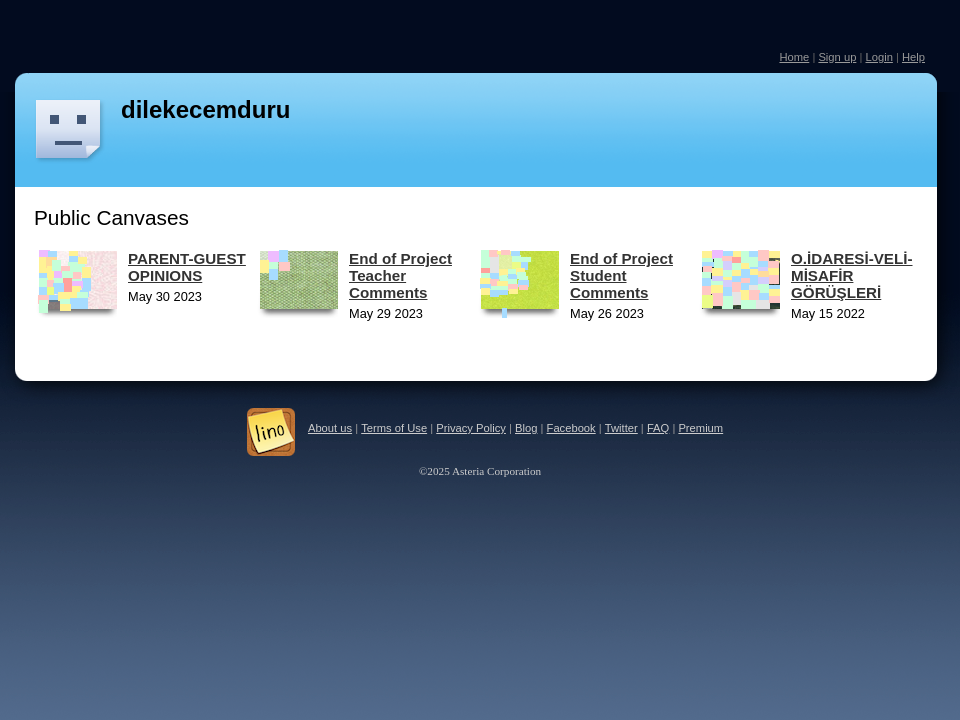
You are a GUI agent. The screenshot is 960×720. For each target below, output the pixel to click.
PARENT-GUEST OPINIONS (187, 267)
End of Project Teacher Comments (400, 275)
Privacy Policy (471, 428)
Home (794, 57)
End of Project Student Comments (621, 275)
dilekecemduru (205, 109)
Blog (526, 428)
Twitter (621, 428)
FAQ (658, 428)
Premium (700, 428)
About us (330, 428)
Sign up (837, 57)
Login (878, 57)
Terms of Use (394, 428)
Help (913, 57)
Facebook (571, 428)
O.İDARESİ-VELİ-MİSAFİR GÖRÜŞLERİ (852, 275)
